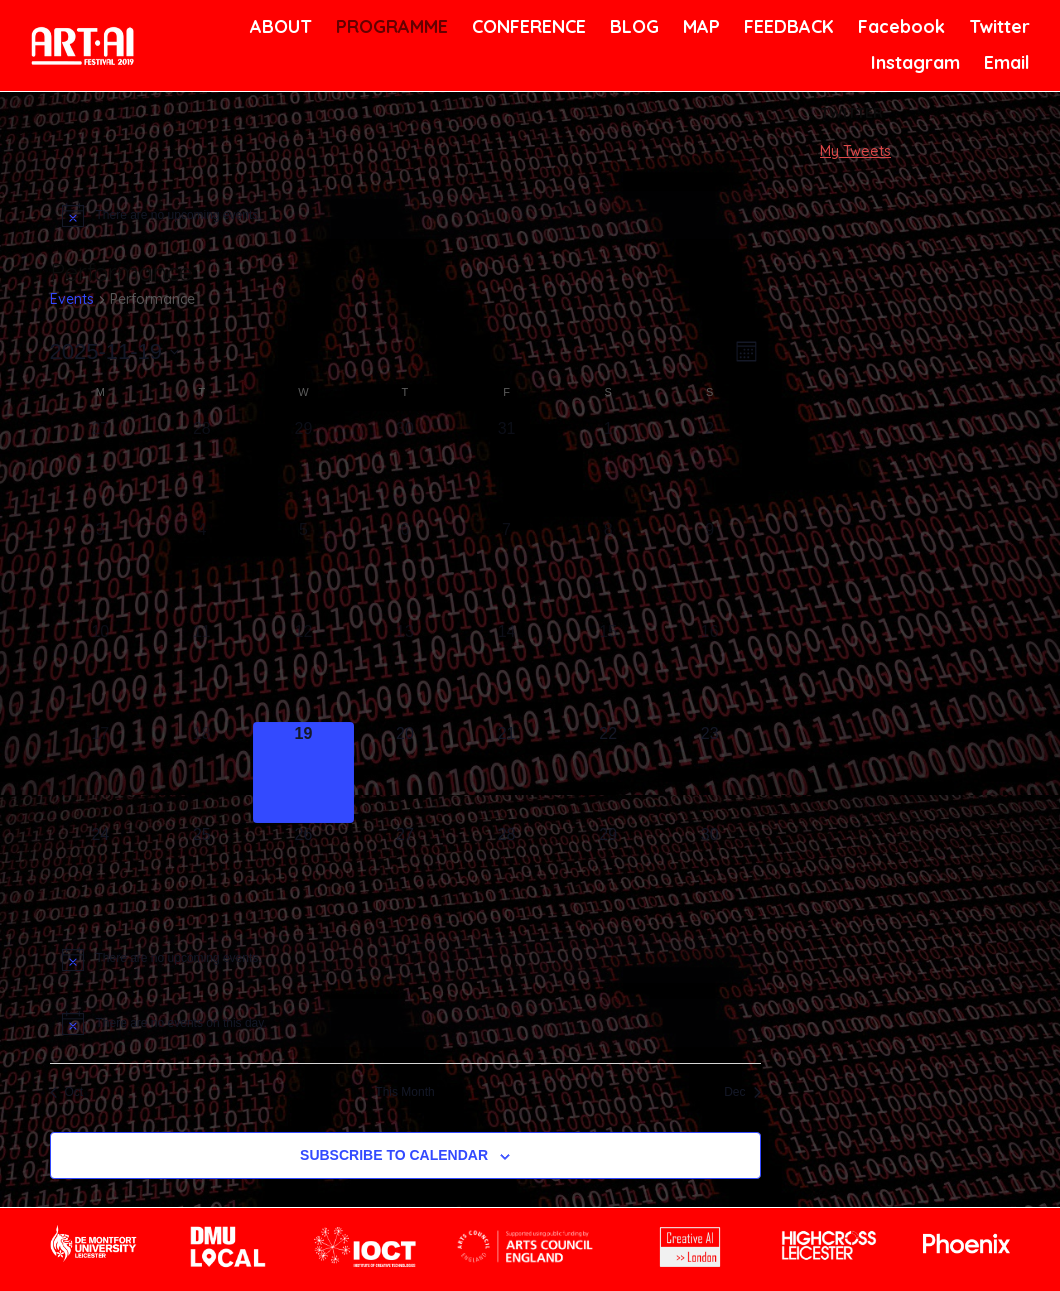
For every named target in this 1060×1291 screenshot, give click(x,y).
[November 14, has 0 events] (507, 671)
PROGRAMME (388, 26)
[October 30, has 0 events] (405, 468)
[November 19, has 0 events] (304, 773)
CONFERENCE (525, 26)
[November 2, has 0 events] (710, 468)
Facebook (899, 26)
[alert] (405, 215)
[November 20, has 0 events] (405, 773)
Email (1005, 62)
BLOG (633, 26)
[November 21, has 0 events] (507, 773)
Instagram (913, 62)
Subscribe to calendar (394, 1155)
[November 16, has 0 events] (710, 671)
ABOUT (279, 26)
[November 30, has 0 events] (710, 874)
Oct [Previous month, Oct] (67, 1092)
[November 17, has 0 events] (101, 773)
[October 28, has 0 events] (202, 468)
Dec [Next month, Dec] (742, 1092)
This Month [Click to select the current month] (404, 1092)
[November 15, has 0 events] (608, 671)
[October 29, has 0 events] (304, 468)
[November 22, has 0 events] (608, 773)
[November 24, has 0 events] (101, 874)
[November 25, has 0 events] (202, 874)
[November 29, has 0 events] (608, 874)
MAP (700, 26)
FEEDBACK (786, 26)
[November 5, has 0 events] (304, 569)
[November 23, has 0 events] (710, 773)
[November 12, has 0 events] (304, 671)
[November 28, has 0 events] (507, 874)
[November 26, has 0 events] (304, 874)
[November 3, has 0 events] (101, 569)
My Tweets (855, 151)
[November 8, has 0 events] (608, 569)
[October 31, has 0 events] (507, 468)
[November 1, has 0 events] (608, 468)
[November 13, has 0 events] (405, 671)
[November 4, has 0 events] (202, 569)
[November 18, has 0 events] (202, 773)
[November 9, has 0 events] (710, 569)
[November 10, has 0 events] (101, 671)
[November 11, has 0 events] (202, 671)
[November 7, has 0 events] (507, 569)
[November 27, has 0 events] (405, 874)
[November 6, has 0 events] (405, 569)
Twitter (997, 26)
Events (72, 299)
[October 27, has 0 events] (101, 468)
